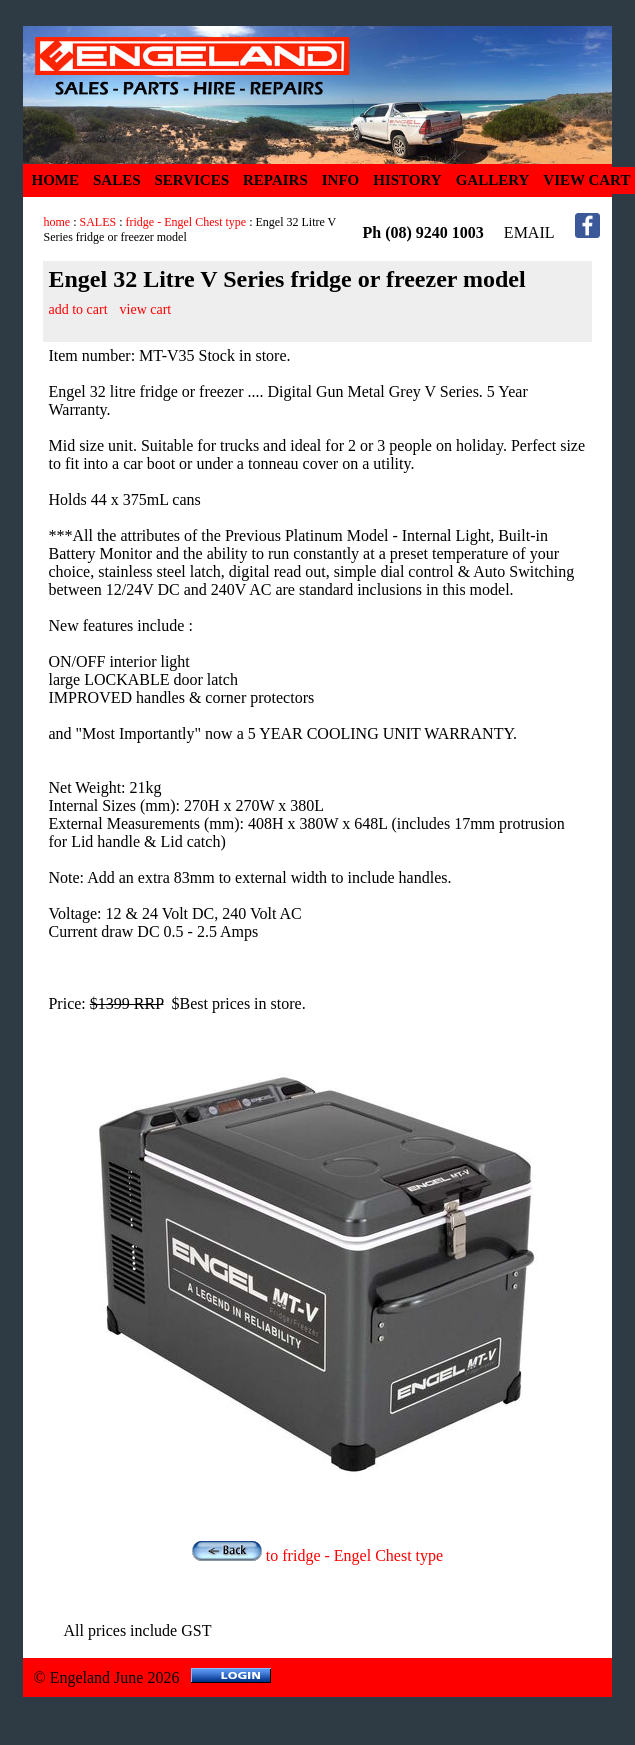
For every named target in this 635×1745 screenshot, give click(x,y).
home (56, 222)
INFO (341, 180)
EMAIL (529, 232)
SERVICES (192, 180)
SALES (117, 180)
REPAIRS (275, 180)
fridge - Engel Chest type (186, 222)
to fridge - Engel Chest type (317, 1555)
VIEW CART (586, 180)
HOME (55, 180)
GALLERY (493, 180)
